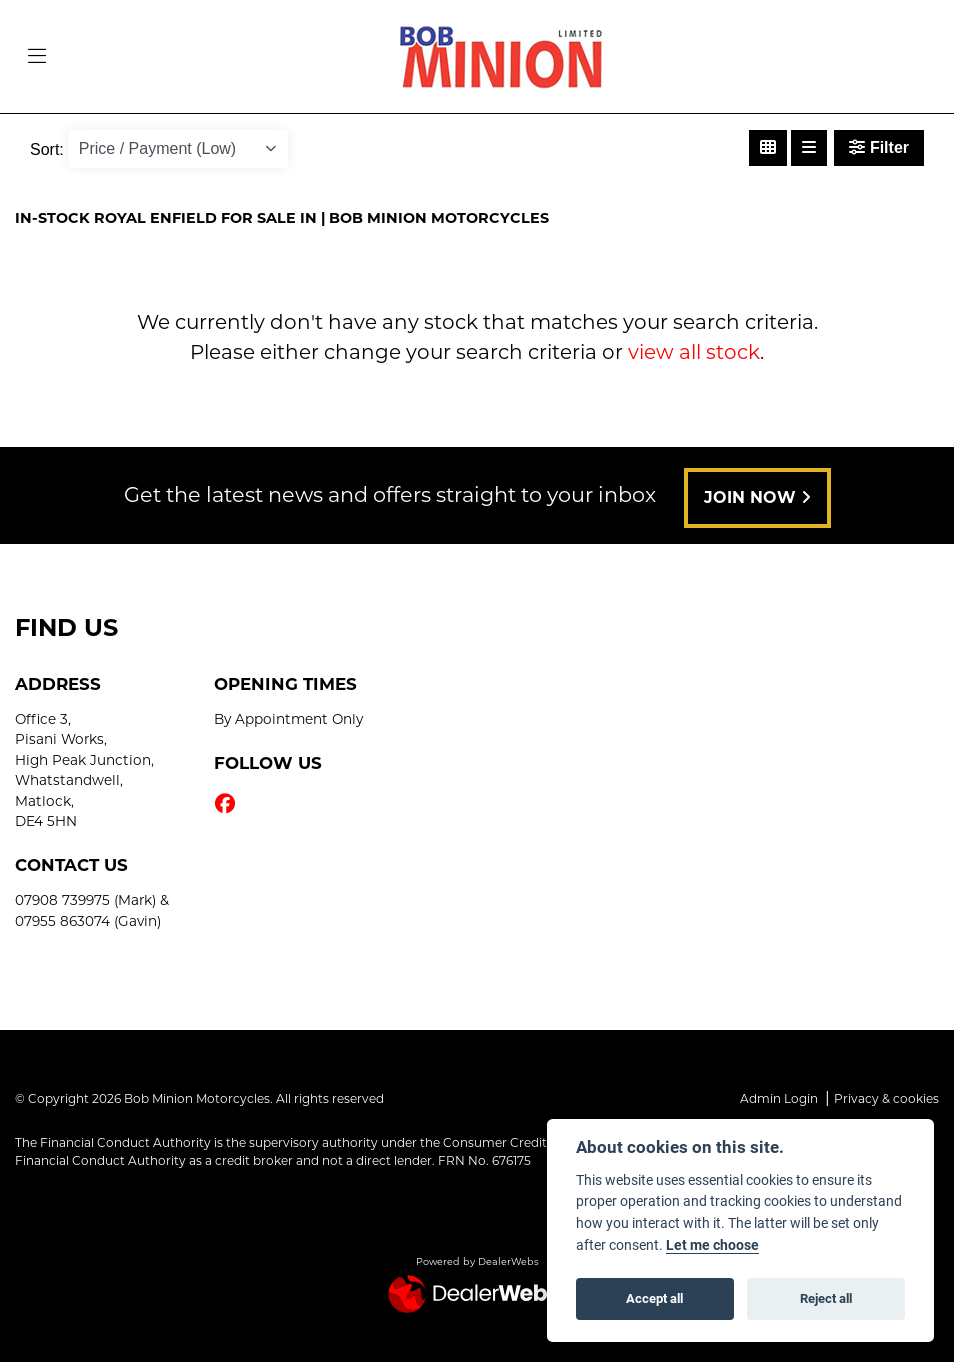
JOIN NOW (757, 497)
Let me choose (712, 1245)
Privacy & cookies (886, 1098)
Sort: (47, 149)
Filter (879, 147)
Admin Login (779, 1098)
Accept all (654, 1298)
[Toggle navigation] (37, 57)
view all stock (694, 352)
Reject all (826, 1298)
